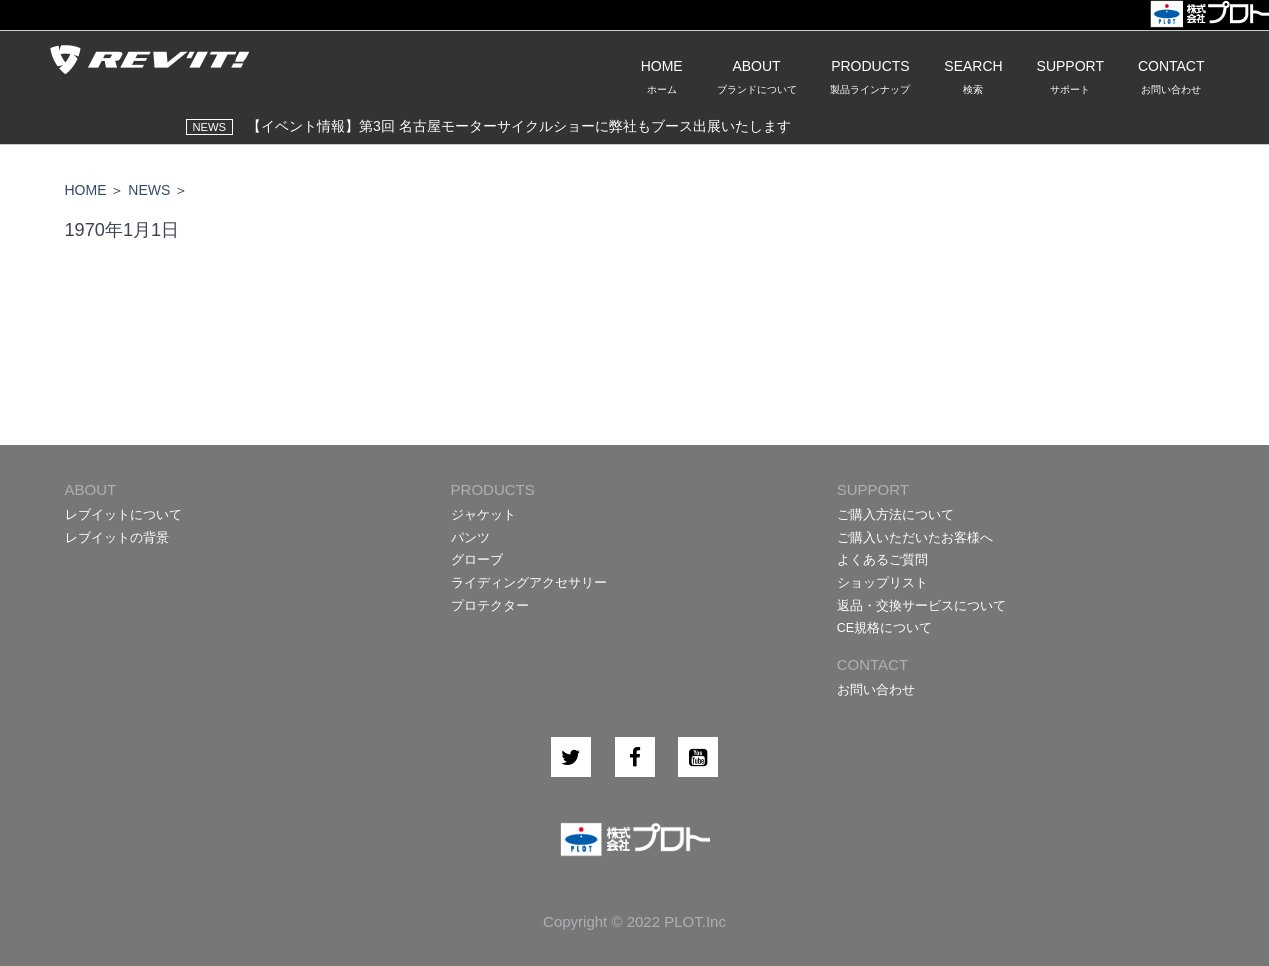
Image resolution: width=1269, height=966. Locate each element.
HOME (86, 190)
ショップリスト (882, 583)
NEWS (149, 190)
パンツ (470, 538)
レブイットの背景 (117, 538)
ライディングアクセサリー (529, 583)
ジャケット (483, 515)
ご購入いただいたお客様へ (915, 538)
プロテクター (490, 606)
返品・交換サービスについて (921, 606)
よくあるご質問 (882, 560)
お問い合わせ (876, 690)
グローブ (477, 560)
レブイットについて (123, 515)
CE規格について (885, 628)
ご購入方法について (895, 515)
